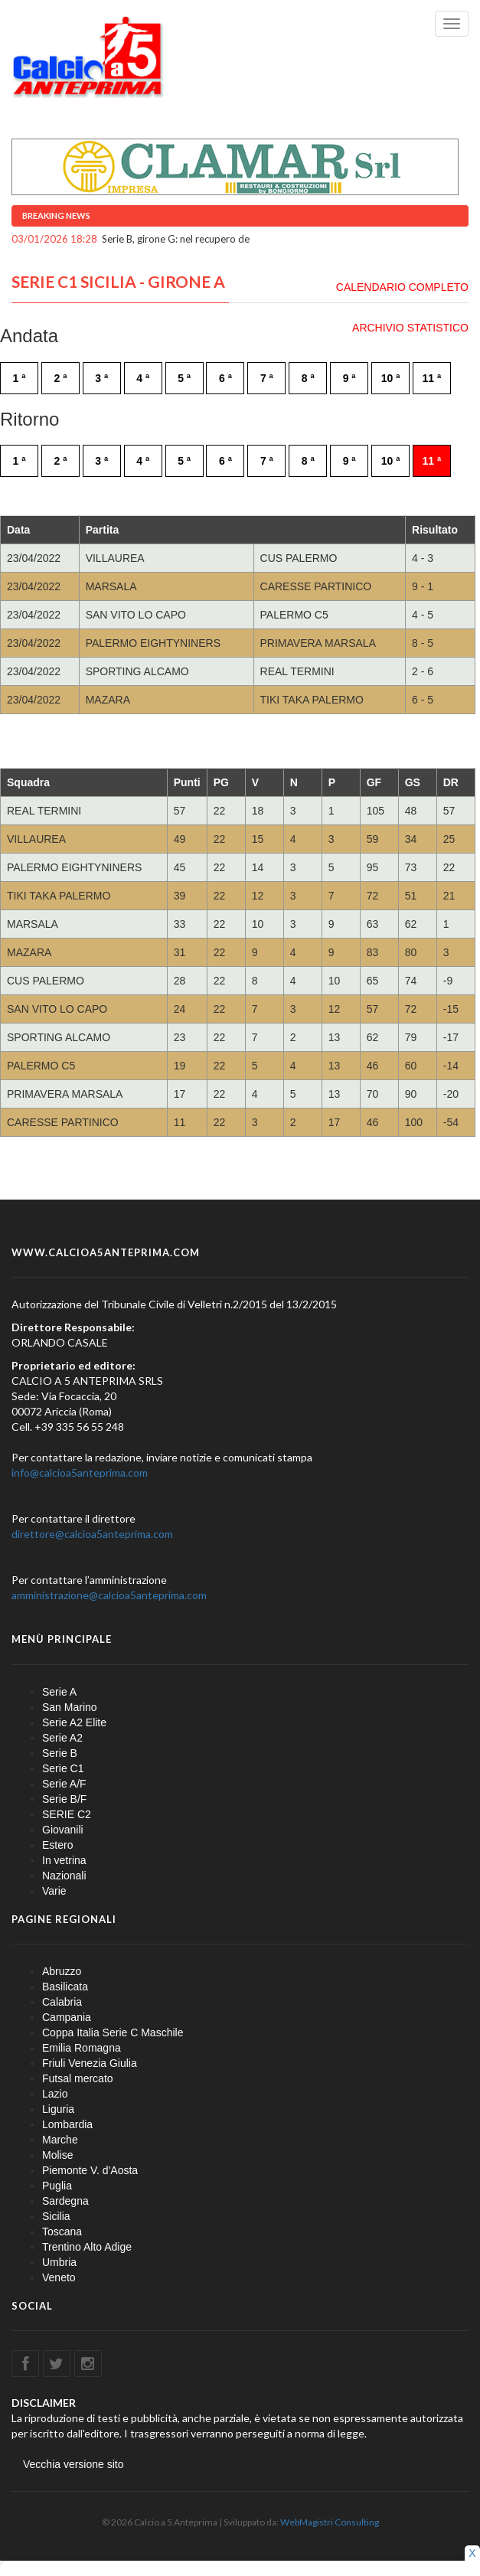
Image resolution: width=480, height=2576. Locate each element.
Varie (54, 1891)
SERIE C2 (66, 1814)
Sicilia (56, 2216)
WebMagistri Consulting (329, 2522)
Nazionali (64, 1875)
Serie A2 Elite (74, 1722)
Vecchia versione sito (73, 2464)
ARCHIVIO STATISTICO (410, 328)
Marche (60, 2140)
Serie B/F (64, 1799)
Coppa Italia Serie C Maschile (112, 2032)
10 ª (390, 378)
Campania (66, 2017)
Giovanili (62, 1829)
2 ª (60, 378)
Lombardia (67, 2124)
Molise (57, 2155)
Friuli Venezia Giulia (89, 2063)
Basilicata (65, 1986)
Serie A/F (64, 1784)
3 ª (101, 378)
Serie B (59, 1753)
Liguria (58, 2109)
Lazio (54, 2094)
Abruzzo (61, 1971)
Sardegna (65, 2201)
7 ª (266, 378)
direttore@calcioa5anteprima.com (92, 1533)
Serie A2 (62, 1738)
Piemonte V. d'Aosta (90, 2170)
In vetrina (64, 1860)
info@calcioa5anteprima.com (79, 1472)
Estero (57, 1845)
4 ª (142, 378)
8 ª (308, 378)
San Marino (69, 1707)
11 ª (432, 378)
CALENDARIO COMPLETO (402, 287)
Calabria (62, 2002)
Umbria (59, 2262)
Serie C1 (62, 1768)
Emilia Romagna (81, 2048)
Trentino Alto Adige (87, 2247)
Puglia (57, 2185)
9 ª (349, 378)
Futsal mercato (77, 2078)
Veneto (59, 2277)
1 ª (19, 378)
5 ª (184, 378)
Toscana (62, 2231)
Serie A (59, 1692)
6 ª (225, 378)
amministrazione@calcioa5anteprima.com (109, 1594)
